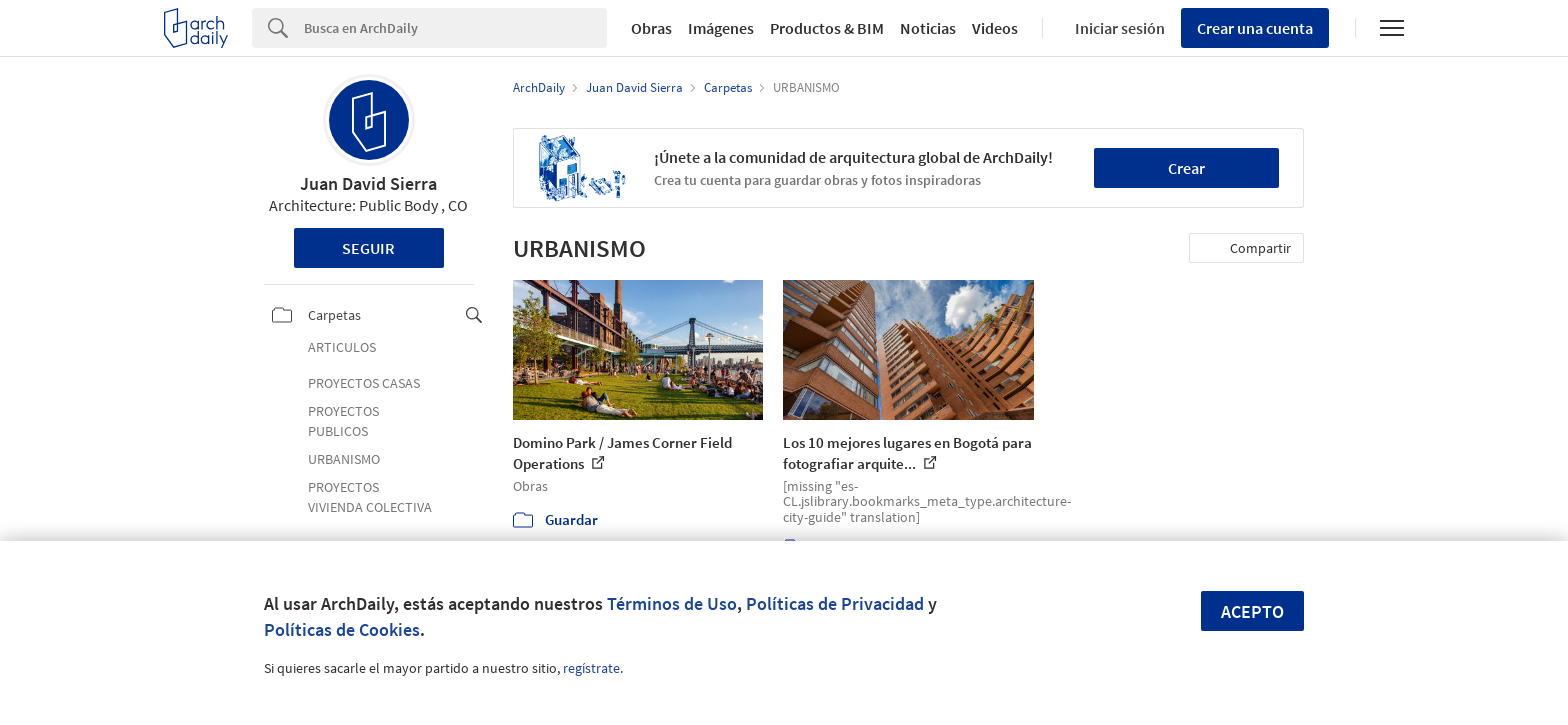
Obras (651, 28)
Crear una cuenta (1255, 28)
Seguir (368, 248)
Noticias (928, 28)
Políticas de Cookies (342, 629)
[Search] (455, 28)
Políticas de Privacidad (835, 603)
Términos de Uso (672, 603)
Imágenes (721, 28)
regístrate (591, 668)
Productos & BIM (827, 28)
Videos (995, 28)
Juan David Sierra (368, 183)
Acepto (1252, 611)
